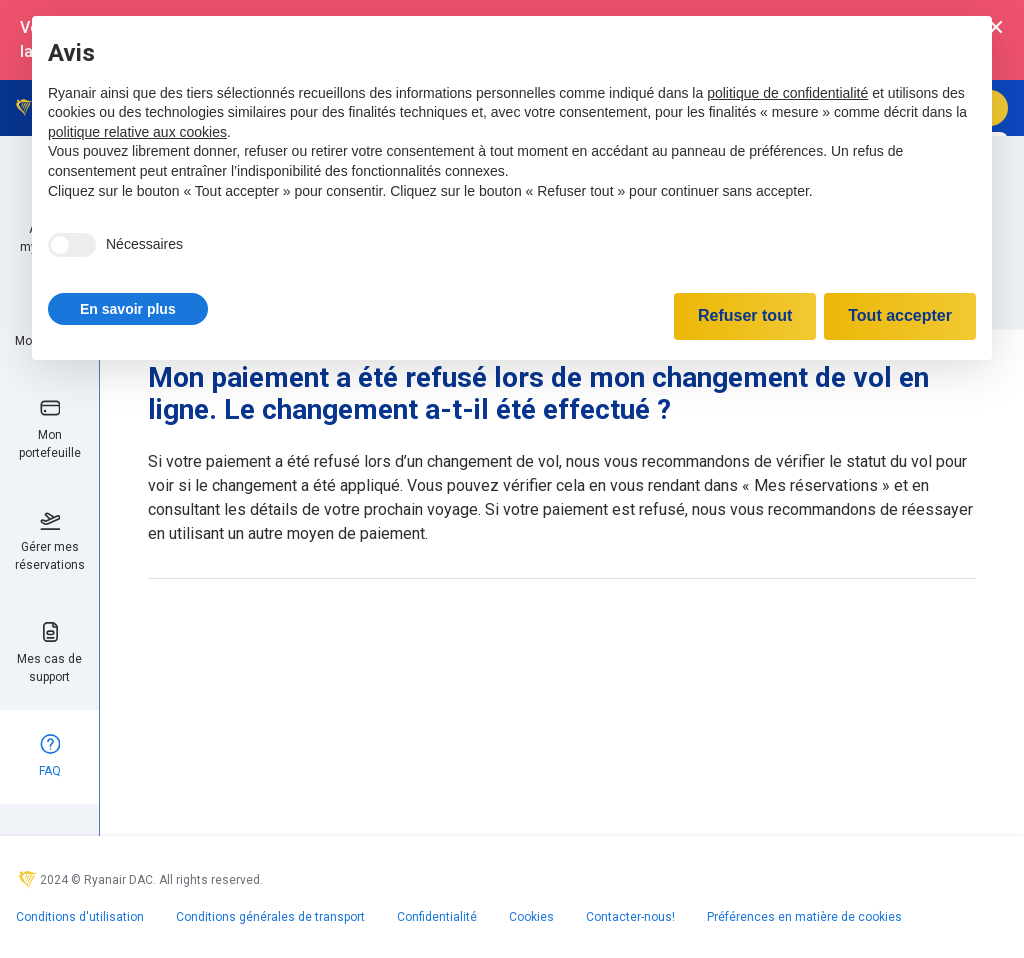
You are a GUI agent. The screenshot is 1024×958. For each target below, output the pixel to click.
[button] (128, 309)
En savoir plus (128, 309)
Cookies (531, 917)
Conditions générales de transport (270, 917)
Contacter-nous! (630, 917)
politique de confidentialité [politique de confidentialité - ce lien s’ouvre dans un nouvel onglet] (787, 93)
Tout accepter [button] (900, 315)
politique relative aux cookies (137, 132)
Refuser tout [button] (745, 315)
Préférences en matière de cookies (804, 917)
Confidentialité (437, 917)
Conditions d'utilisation (80, 917)
